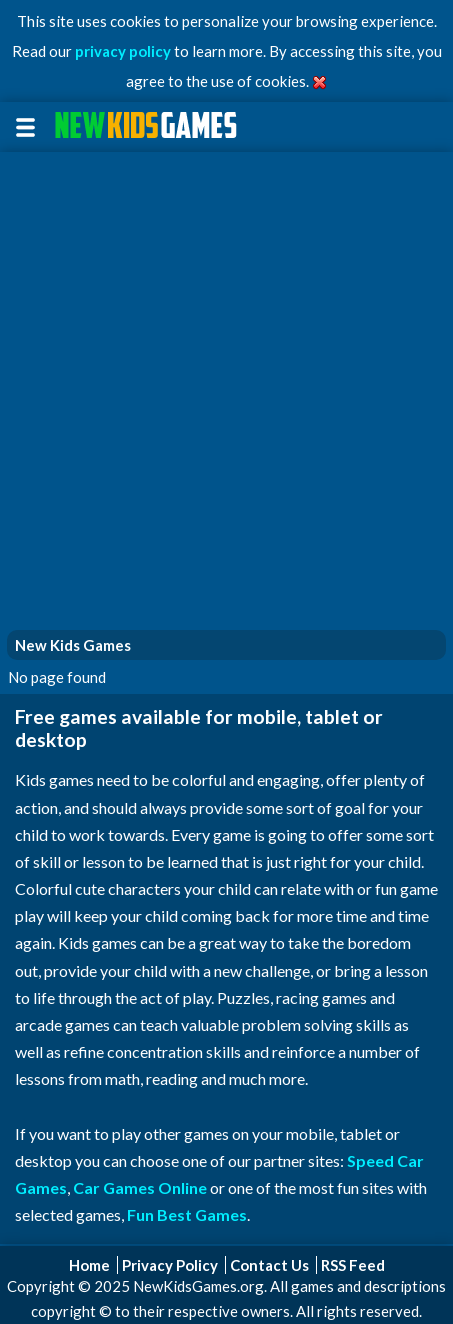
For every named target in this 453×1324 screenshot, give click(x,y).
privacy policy (123, 51)
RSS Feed (353, 1265)
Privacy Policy (170, 1265)
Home (89, 1265)
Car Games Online (140, 1187)
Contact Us (269, 1265)
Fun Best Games (187, 1214)
